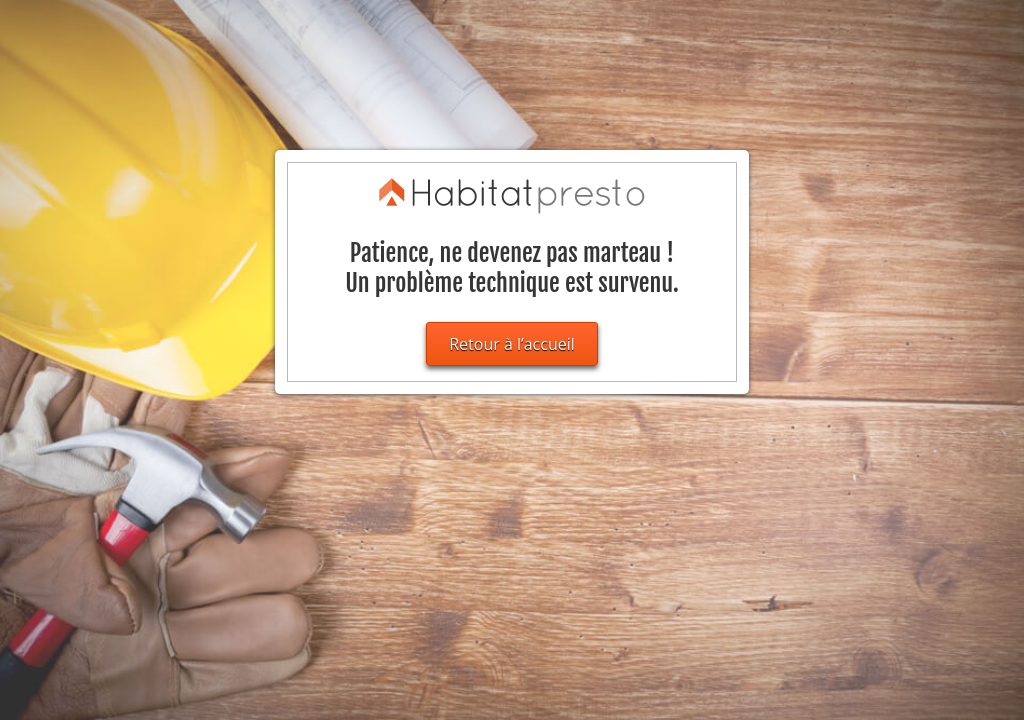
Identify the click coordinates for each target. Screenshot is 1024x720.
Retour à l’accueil (512, 344)
